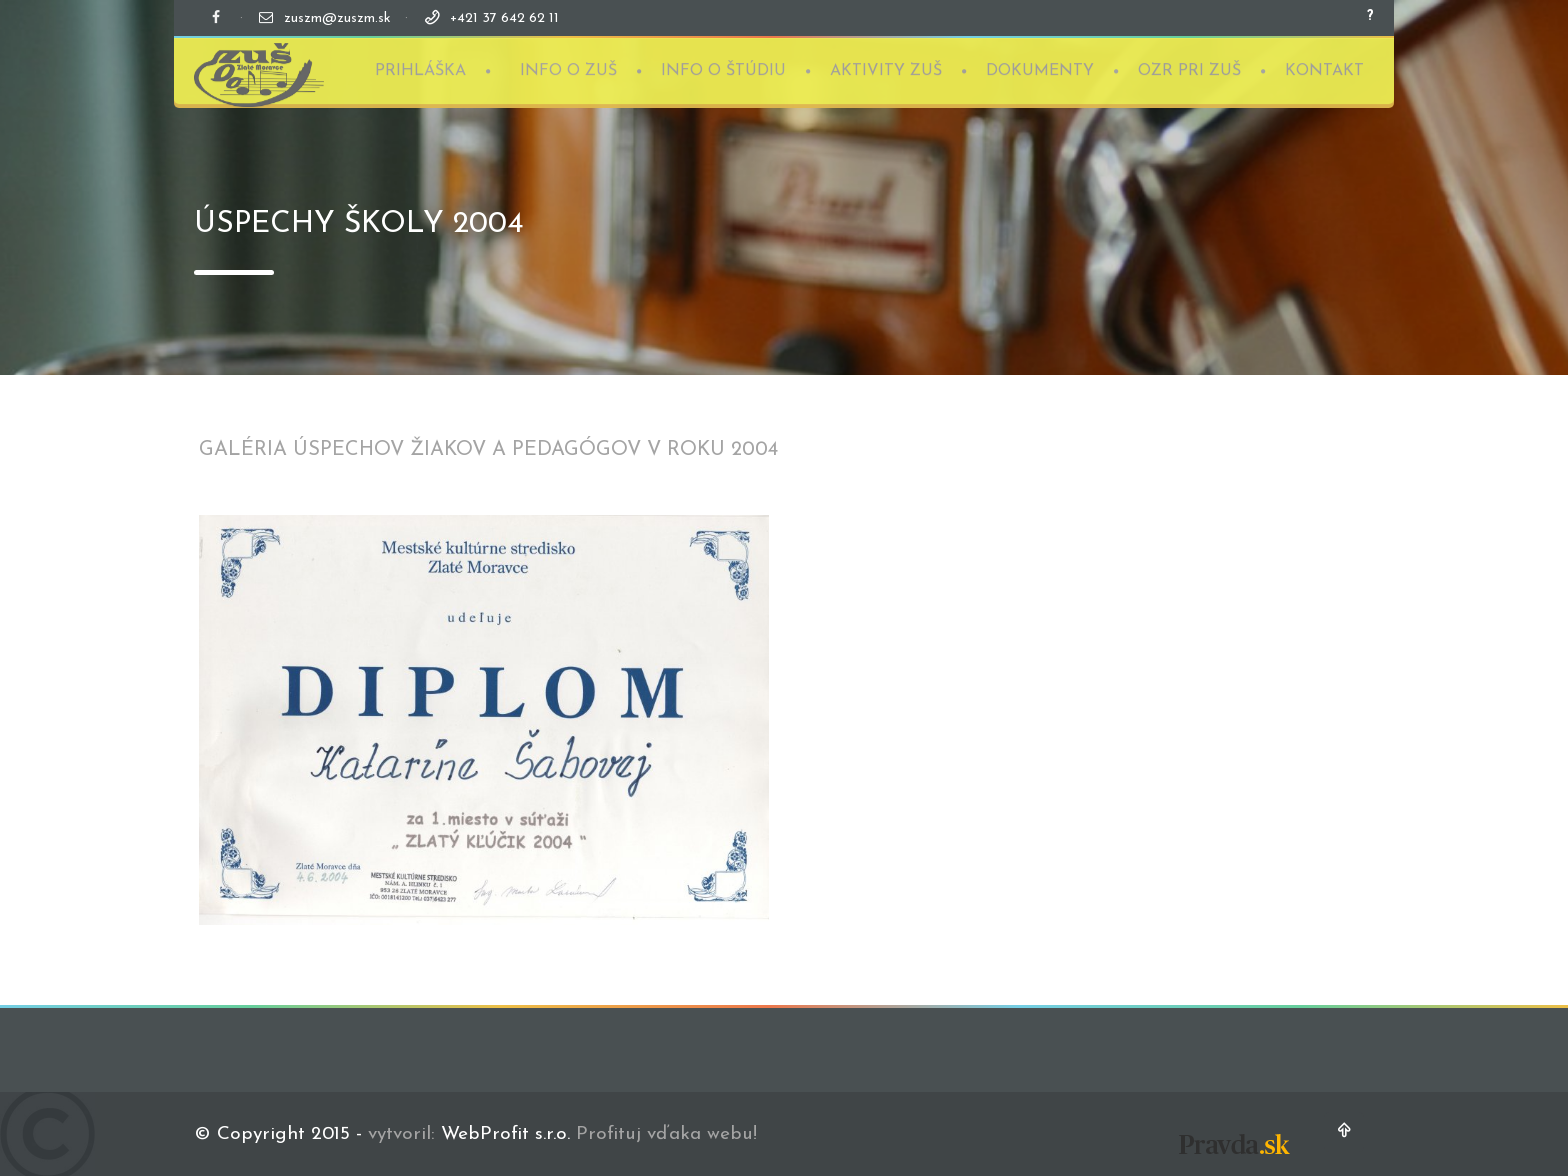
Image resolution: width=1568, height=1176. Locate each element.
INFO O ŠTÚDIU (723, 70)
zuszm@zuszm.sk (337, 18)
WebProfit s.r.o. (505, 1134)
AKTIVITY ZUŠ (886, 70)
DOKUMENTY (1040, 70)
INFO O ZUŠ (568, 70)
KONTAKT (1324, 70)
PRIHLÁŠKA (420, 70)
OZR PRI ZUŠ (1189, 70)
